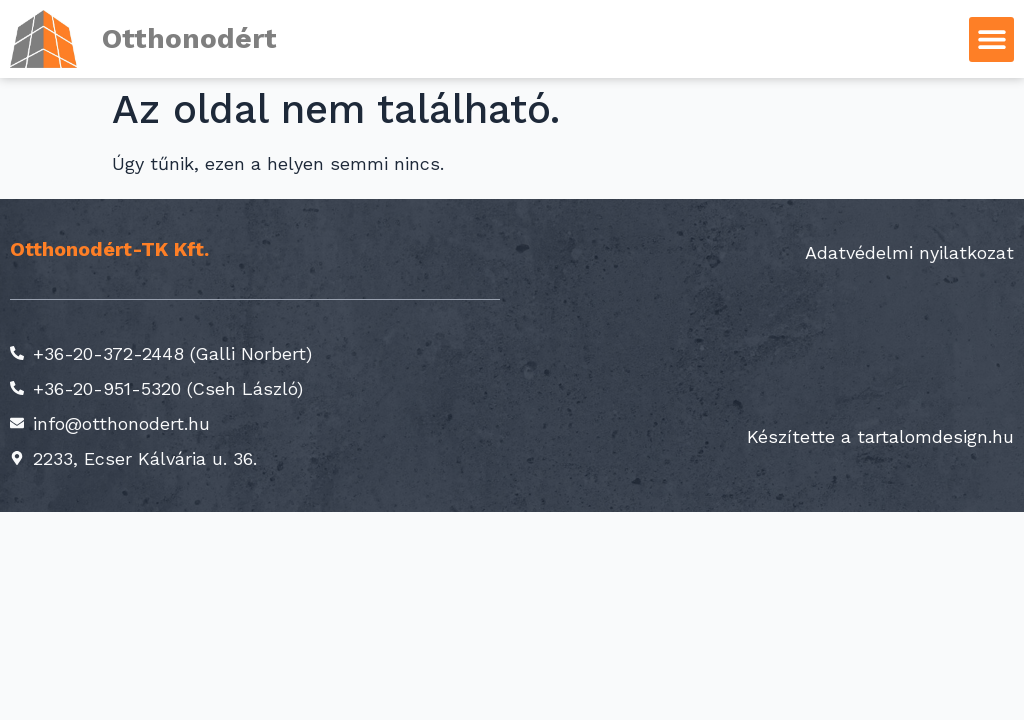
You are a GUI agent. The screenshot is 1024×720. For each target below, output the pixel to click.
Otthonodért (189, 38)
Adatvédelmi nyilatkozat (909, 252)
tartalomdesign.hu (935, 436)
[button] (991, 39)
